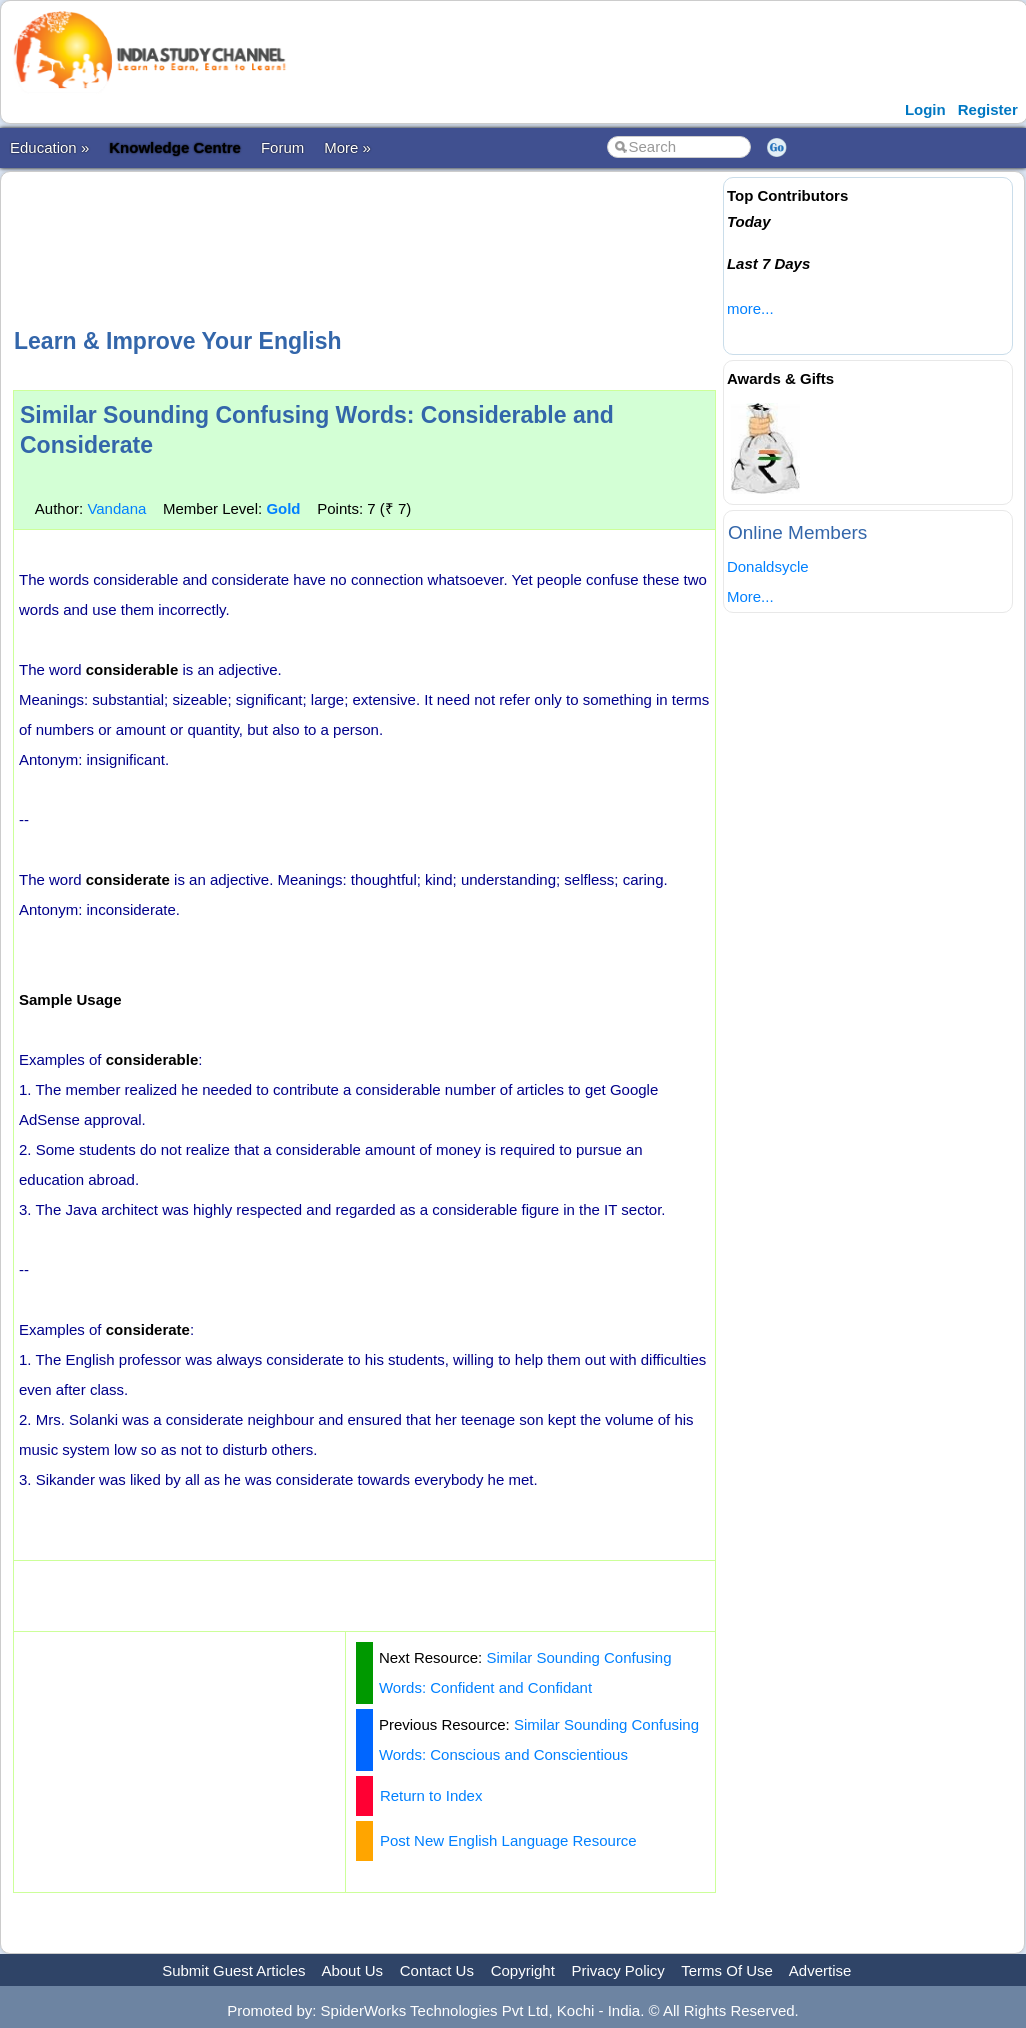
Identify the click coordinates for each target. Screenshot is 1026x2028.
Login (925, 109)
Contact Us (437, 1970)
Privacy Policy (618, 1970)
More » (347, 147)
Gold (283, 508)
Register (988, 109)
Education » (49, 147)
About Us (352, 1970)
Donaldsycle (768, 566)
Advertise (820, 1970)
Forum (282, 147)
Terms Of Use (727, 1970)
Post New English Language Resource (508, 1840)
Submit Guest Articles (233, 1970)
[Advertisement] (377, 247)
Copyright (523, 1970)
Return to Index (431, 1795)
